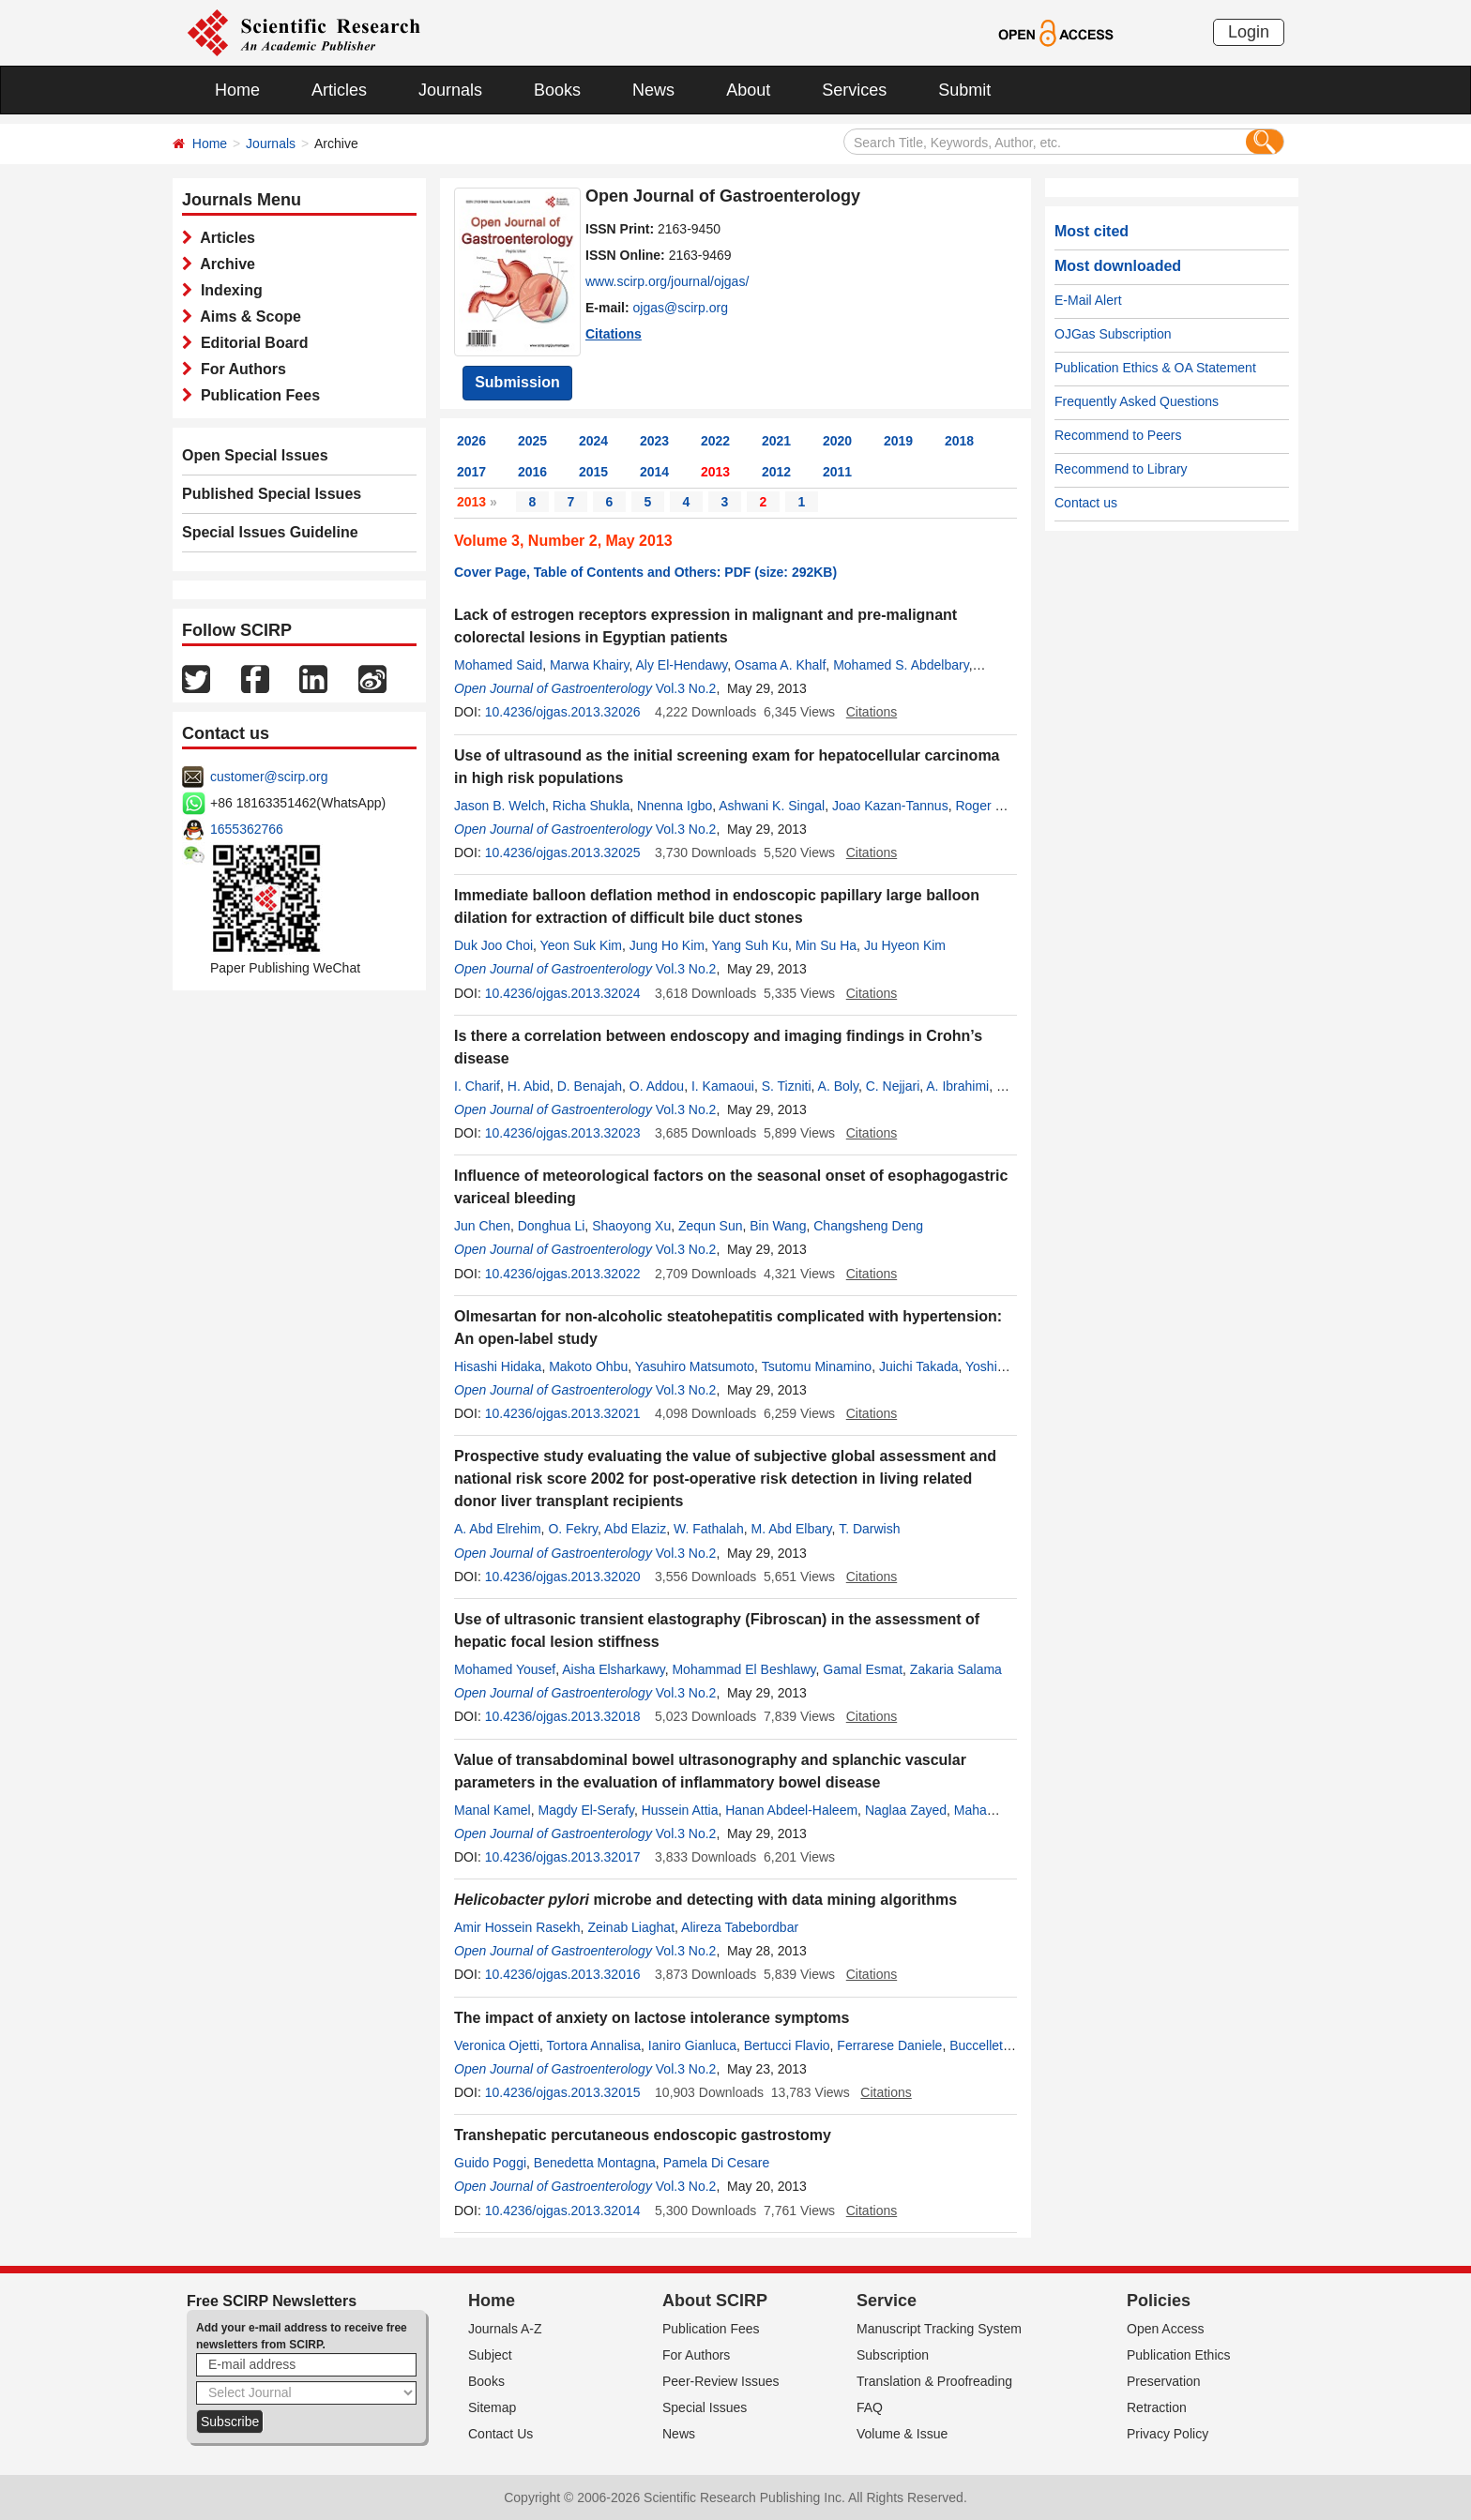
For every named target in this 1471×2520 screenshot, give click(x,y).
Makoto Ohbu (588, 1366)
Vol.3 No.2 (686, 688)
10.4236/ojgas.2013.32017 (563, 1856)
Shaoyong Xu (631, 1225)
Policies (1158, 2300)
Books (557, 90)
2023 (654, 440)
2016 (532, 471)
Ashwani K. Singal (772, 805)
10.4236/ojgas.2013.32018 (563, 1716)
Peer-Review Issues (721, 2381)
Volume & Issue (902, 2433)
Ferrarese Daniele (889, 2045)
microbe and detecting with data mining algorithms (705, 1900)
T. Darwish (869, 1528)
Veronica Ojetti (496, 2045)
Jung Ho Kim (667, 945)
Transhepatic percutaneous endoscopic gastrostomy (642, 2135)
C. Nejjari (893, 1086)
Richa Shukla (591, 805)
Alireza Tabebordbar (739, 1927)
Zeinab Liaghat (631, 1927)
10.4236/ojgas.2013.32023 (563, 1132)
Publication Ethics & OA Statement (1155, 367)
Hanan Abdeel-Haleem (791, 1810)
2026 (471, 440)
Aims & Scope (246, 316)
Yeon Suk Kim (581, 945)
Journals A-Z (505, 2328)
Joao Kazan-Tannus (890, 805)
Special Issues (704, 2407)
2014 (654, 471)
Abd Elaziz (635, 1528)
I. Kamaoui (722, 1086)
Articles (339, 90)
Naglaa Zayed (906, 1810)
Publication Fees (256, 395)
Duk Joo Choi (493, 945)
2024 (593, 440)
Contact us (1085, 502)
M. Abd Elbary (791, 1528)
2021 (776, 440)
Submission (517, 382)
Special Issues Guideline (270, 532)
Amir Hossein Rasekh (517, 1927)
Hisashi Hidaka (497, 1366)
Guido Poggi (490, 2162)
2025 (532, 440)
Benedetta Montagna (595, 2162)
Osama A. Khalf (780, 664)
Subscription (893, 2354)
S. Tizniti (786, 1086)
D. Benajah (589, 1086)
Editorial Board (250, 343)
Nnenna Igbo (674, 805)
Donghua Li (551, 1225)
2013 (715, 471)
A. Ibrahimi (957, 1086)
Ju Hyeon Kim (905, 945)
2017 (471, 471)
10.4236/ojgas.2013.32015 (563, 2092)
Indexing (227, 290)
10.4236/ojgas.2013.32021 (563, 1413)
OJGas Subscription (1113, 333)
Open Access (1166, 2328)
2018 (959, 440)
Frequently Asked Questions (1136, 401)
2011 (837, 471)
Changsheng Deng (868, 1225)
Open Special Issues (255, 455)
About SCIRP (714, 2300)
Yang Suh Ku (749, 945)
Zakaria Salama (956, 1669)
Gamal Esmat (862, 1669)
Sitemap (492, 2407)
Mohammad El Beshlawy (743, 1669)
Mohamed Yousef (504, 1669)
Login (1248, 32)
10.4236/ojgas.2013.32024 (563, 993)
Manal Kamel (492, 1810)
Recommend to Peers (1117, 435)
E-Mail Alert (1088, 300)
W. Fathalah (709, 1528)
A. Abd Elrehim (497, 1528)
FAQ (870, 2407)
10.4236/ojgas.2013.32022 (563, 1273)
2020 (837, 440)
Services (854, 90)
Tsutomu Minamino (817, 1366)
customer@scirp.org (268, 776)
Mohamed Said (498, 664)
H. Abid (529, 1086)
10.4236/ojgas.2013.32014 (563, 2210)
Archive (223, 264)
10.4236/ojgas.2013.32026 (563, 711)
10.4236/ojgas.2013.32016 (563, 1974)
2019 (898, 440)
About (748, 90)
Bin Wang (778, 1225)
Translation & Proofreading (934, 2381)
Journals (450, 90)
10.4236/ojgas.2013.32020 (563, 1576)
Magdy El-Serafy (585, 1810)
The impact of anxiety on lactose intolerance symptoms (651, 2018)
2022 (715, 440)
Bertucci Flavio (787, 2045)
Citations (613, 333)
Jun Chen (482, 1225)
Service (887, 2300)
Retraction (1157, 2407)
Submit (964, 90)
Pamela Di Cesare (716, 2162)
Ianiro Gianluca (692, 2045)
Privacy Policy (1167, 2433)
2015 (593, 471)
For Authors (239, 369)
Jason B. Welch (499, 805)
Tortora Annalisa (594, 2045)
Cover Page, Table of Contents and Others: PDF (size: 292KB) (645, 572)
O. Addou (656, 1086)
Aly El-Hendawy (682, 664)
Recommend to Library (1121, 468)
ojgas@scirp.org (680, 307)
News (653, 90)
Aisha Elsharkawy (613, 1669)
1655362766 (246, 829)
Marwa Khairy (589, 664)
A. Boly (838, 1086)
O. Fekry (573, 1528)
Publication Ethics (1179, 2354)
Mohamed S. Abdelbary (901, 664)
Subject (490, 2354)
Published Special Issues (271, 494)
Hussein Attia (680, 1810)
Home (237, 90)
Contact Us (500, 2433)
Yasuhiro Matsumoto (694, 1366)
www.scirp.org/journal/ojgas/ (667, 281)
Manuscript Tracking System (939, 2328)
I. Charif (477, 1086)
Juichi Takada (919, 1366)
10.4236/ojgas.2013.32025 (563, 852)
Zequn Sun (710, 1225)
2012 (776, 471)
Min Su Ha (826, 945)
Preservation (1164, 2381)
